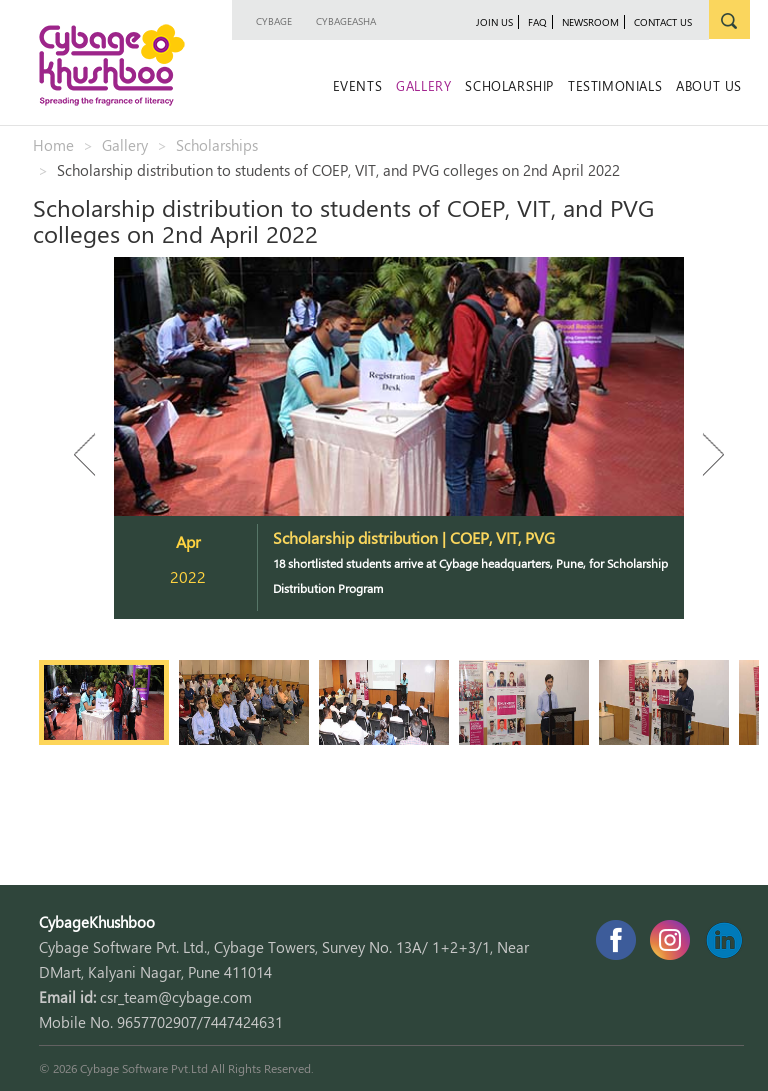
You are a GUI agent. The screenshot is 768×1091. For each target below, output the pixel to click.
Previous (94, 454)
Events (358, 85)
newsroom (590, 22)
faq (537, 22)
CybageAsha (346, 21)
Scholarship (509, 85)
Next (704, 454)
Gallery (423, 85)
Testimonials (615, 85)
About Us (709, 85)
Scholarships (217, 145)
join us (494, 22)
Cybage (274, 21)
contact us (663, 22)
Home (53, 145)
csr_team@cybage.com (176, 997)
